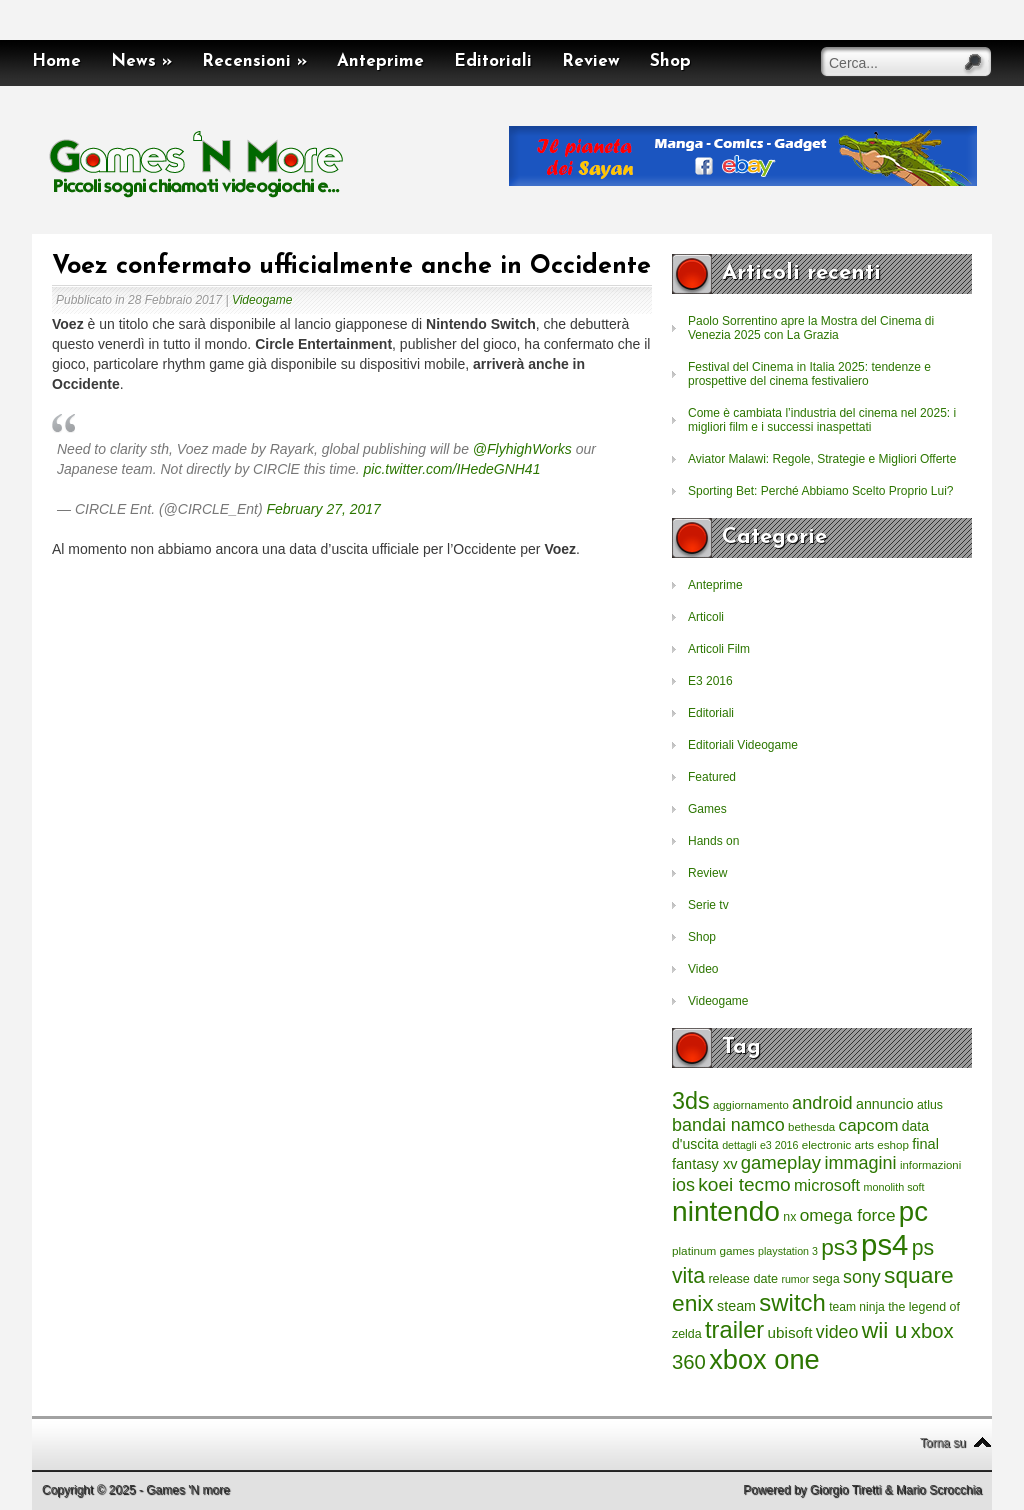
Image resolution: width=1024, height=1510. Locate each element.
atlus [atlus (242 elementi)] (930, 1105)
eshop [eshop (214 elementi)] (893, 1144)
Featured (712, 777)
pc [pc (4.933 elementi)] (913, 1211)
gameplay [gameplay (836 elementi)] (781, 1162)
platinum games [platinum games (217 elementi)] (713, 1250)
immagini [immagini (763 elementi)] (860, 1163)
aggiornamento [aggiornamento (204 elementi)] (751, 1105)
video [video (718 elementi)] (837, 1332)
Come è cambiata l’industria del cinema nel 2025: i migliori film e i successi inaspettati (822, 420)
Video (703, 969)
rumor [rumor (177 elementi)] (795, 1279)
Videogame (262, 300)
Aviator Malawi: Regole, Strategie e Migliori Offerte (822, 459)
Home (56, 61)
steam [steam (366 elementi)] (736, 1306)
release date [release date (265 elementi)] (743, 1279)
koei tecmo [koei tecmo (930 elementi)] (744, 1184)
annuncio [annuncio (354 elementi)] (885, 1104)
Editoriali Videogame (743, 745)
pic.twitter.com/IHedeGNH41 (452, 469)
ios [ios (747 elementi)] (683, 1185)
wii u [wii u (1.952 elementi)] (885, 1330)
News (141, 61)
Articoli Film (719, 649)
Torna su (943, 1443)
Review (591, 61)
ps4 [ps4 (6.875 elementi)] (884, 1244)
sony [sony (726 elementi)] (862, 1277)
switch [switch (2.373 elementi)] (792, 1302)
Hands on (713, 841)
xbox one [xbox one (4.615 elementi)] (764, 1359)
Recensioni (254, 61)
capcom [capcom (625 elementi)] (869, 1125)
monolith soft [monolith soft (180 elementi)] (893, 1187)
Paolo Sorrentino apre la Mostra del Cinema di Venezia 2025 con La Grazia (811, 328)
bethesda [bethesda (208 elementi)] (811, 1127)
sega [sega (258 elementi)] (826, 1279)
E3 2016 (710, 681)
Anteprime (380, 61)
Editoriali (493, 61)
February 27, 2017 (324, 509)
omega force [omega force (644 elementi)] (848, 1215)
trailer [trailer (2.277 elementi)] (734, 1330)
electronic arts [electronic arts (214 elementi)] (838, 1144)
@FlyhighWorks (522, 449)
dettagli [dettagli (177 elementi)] (739, 1145)
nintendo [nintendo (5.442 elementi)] (726, 1211)
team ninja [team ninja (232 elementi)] (857, 1307)
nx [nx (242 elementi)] (789, 1217)
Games (707, 809)
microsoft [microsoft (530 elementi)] (827, 1185)
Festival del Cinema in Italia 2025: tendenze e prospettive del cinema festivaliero (809, 374)
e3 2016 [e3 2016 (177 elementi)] (779, 1145)
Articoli (706, 617)
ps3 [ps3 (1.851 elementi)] (839, 1247)
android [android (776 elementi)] (822, 1103)
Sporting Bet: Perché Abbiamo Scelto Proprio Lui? (821, 491)
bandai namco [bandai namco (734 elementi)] (728, 1125)
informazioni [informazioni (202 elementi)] (930, 1165)
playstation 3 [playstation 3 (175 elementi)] (788, 1251)
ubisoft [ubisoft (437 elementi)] (790, 1332)
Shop (670, 61)
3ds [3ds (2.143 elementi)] (691, 1101)
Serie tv (708, 905)
